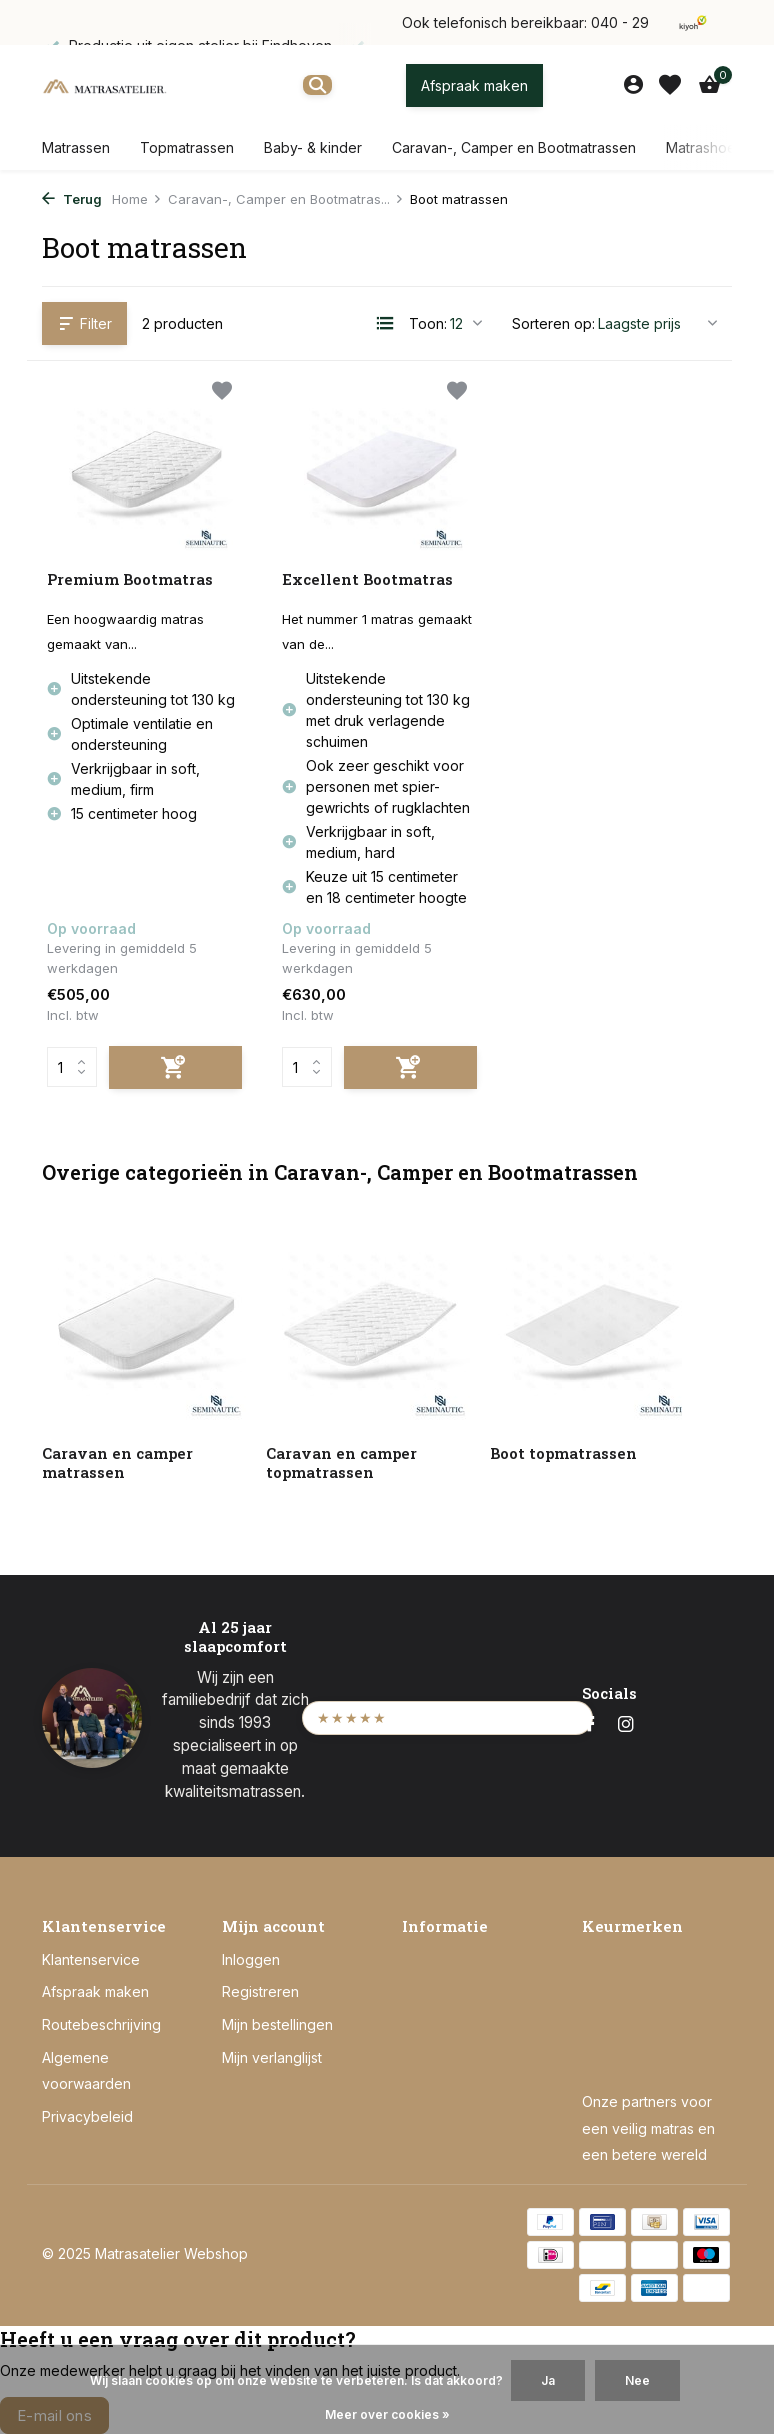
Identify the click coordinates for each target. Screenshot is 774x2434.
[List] (385, 323)
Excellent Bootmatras (367, 579)
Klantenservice (91, 1959)
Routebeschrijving (101, 2024)
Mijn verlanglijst (272, 2057)
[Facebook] (590, 1725)
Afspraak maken (474, 85)
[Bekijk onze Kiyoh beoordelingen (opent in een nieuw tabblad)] (447, 1717)
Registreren (260, 1991)
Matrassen (76, 147)
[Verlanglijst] (670, 85)
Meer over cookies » (387, 2414)
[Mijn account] (633, 85)
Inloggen (251, 1959)
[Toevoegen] (175, 1067)
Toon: (428, 323)
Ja (548, 2380)
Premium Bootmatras (130, 579)
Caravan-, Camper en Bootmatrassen (514, 147)
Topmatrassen (187, 147)
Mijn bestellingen (277, 2024)
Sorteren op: (553, 323)
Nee (637, 2380)
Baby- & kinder (313, 147)
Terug (72, 199)
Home (137, 199)
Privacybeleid (87, 2116)
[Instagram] (626, 1725)
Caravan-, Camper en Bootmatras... (286, 199)
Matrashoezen (713, 147)
